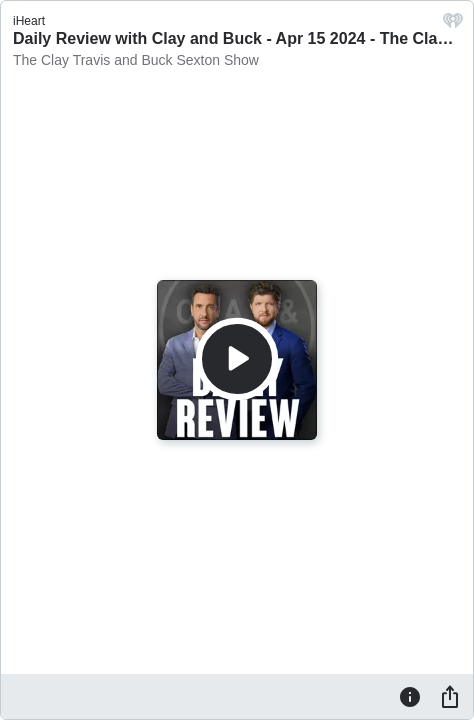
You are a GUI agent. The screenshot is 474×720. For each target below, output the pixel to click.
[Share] (450, 696)
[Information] (410, 696)
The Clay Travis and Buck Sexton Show (136, 60)
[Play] (237, 359)
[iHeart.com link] (453, 25)
